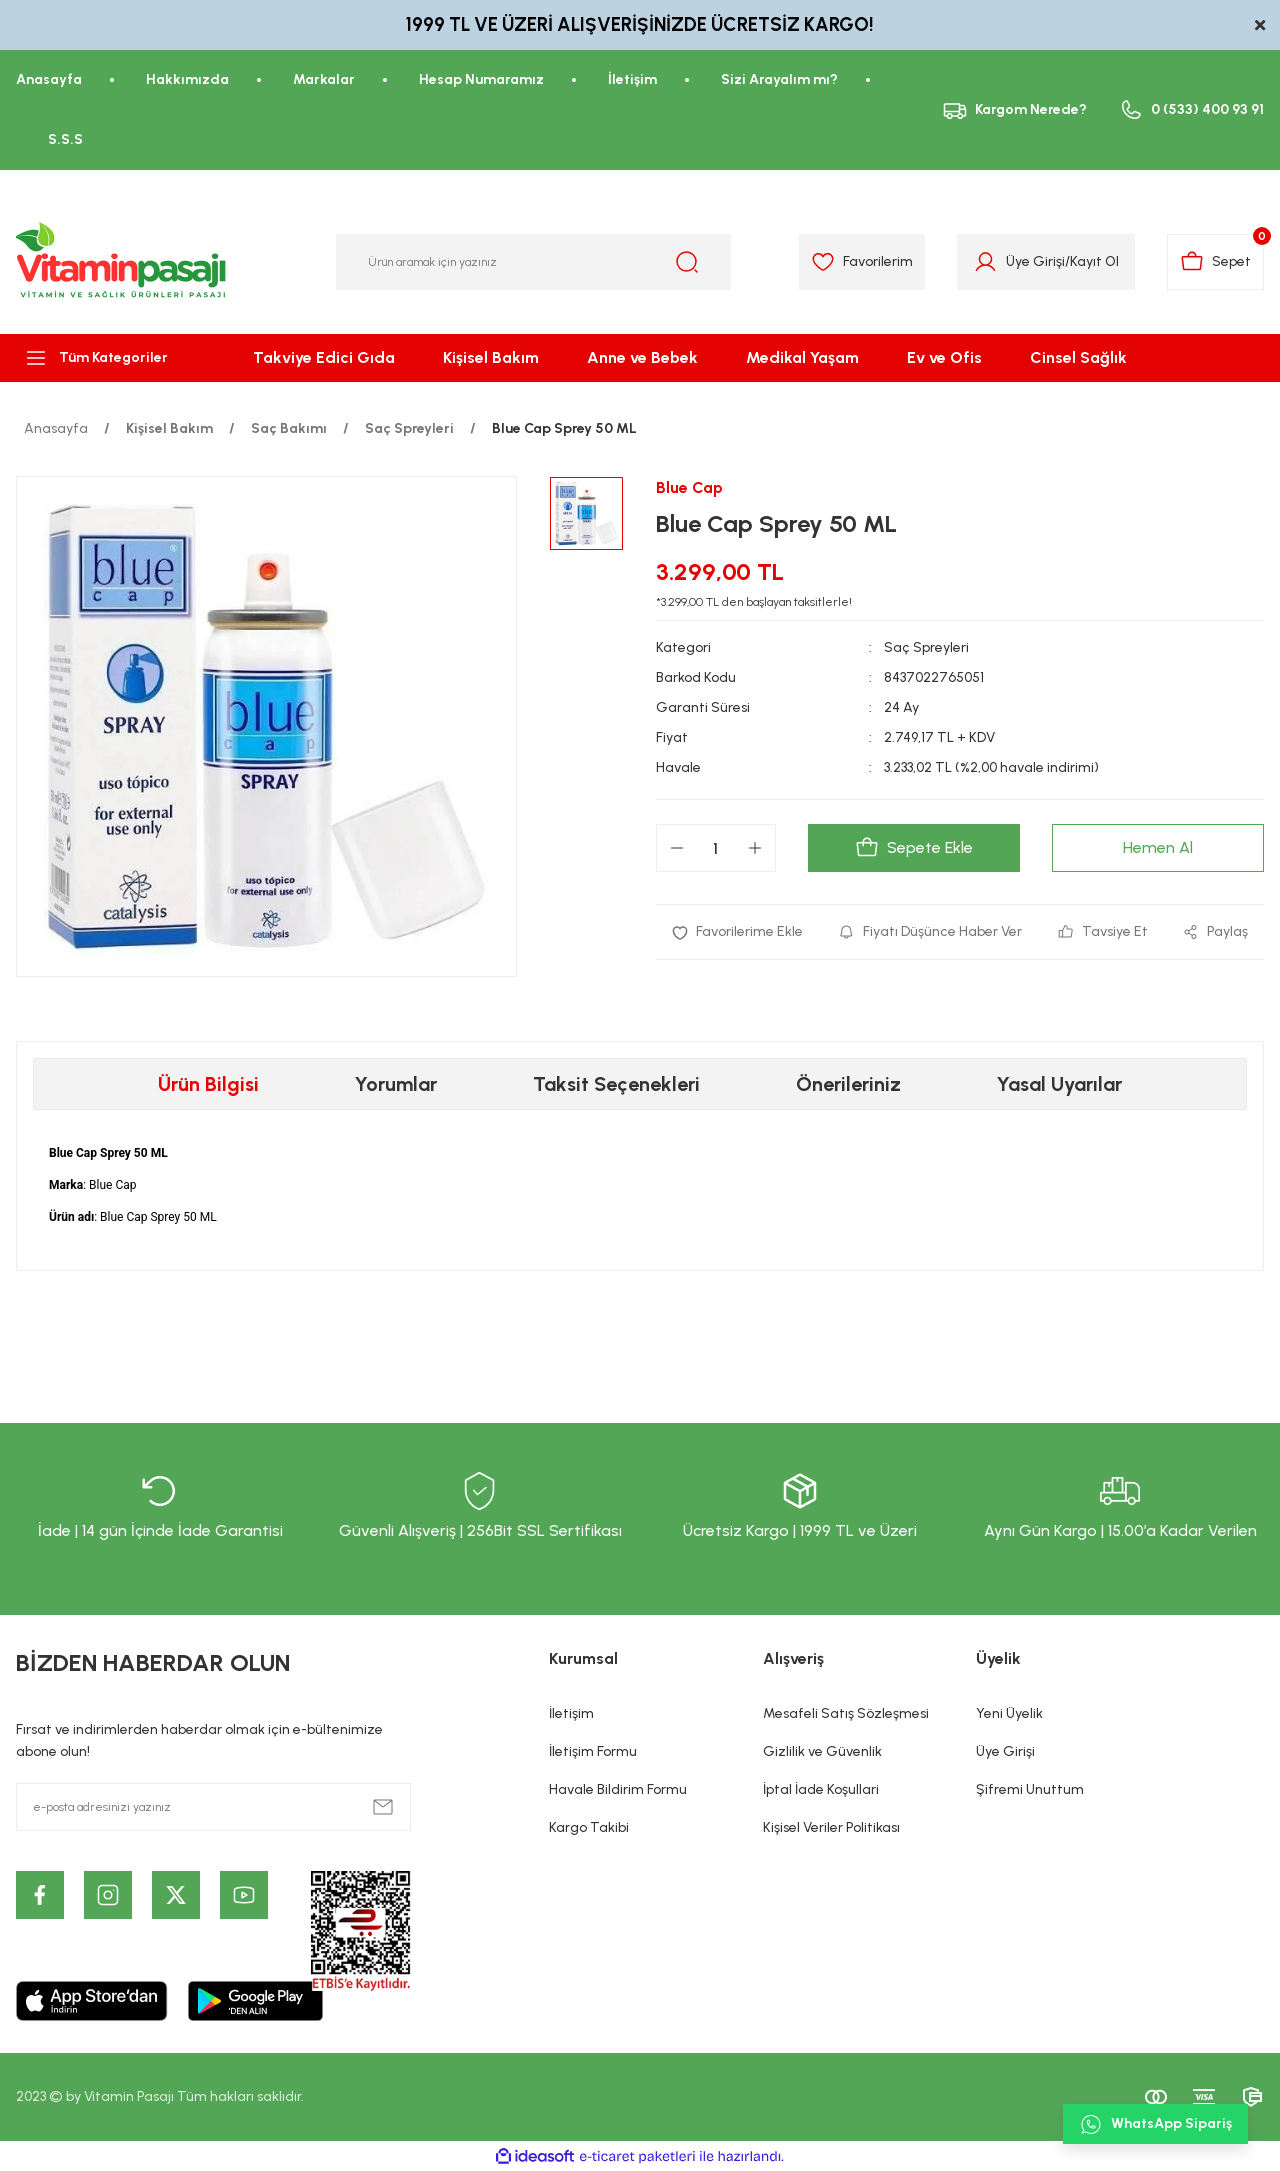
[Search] (533, 262)
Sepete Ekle (914, 848)
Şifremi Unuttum (1030, 1789)
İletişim (571, 1713)
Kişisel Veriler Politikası (831, 1827)
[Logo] (122, 262)
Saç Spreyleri (926, 647)
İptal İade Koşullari (821, 1789)
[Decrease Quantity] (677, 848)
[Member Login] (985, 262)
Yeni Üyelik (1009, 1713)
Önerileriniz (848, 1084)
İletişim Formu (593, 1751)
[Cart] (1215, 262)
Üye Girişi (1005, 1751)
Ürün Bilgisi (208, 1084)
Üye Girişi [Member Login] (1035, 261)
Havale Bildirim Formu (618, 1789)
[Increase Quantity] (755, 848)
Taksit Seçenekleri (616, 1084)
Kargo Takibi (589, 1827)
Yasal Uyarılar (1059, 1084)
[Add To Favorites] (737, 932)
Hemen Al (1158, 847)
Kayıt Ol (1094, 261)
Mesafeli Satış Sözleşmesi (846, 1713)
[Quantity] (716, 848)
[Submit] (383, 1807)
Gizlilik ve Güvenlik (822, 1751)
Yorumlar (396, 1084)
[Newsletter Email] (213, 1807)
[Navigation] (106, 358)
